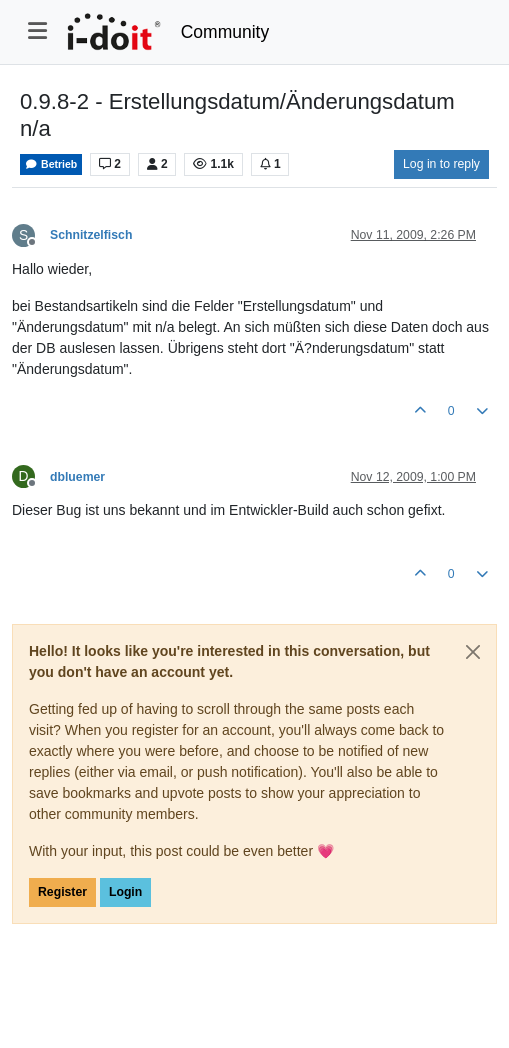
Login (125, 892)
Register (62, 892)
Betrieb (51, 164)
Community (225, 32)
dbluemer (77, 477)
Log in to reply (441, 164)
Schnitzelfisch (91, 235)
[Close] (473, 652)
